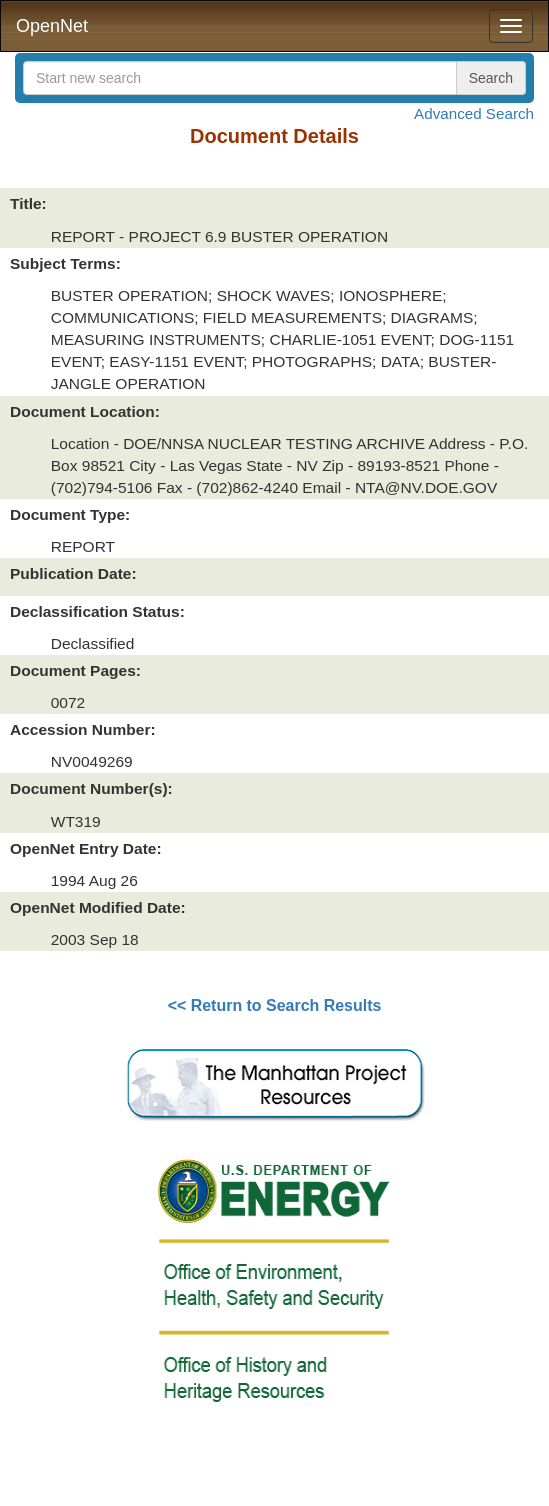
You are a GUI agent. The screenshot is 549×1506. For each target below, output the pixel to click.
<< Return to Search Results (275, 1005)
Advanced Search (474, 113)
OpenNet (52, 26)
